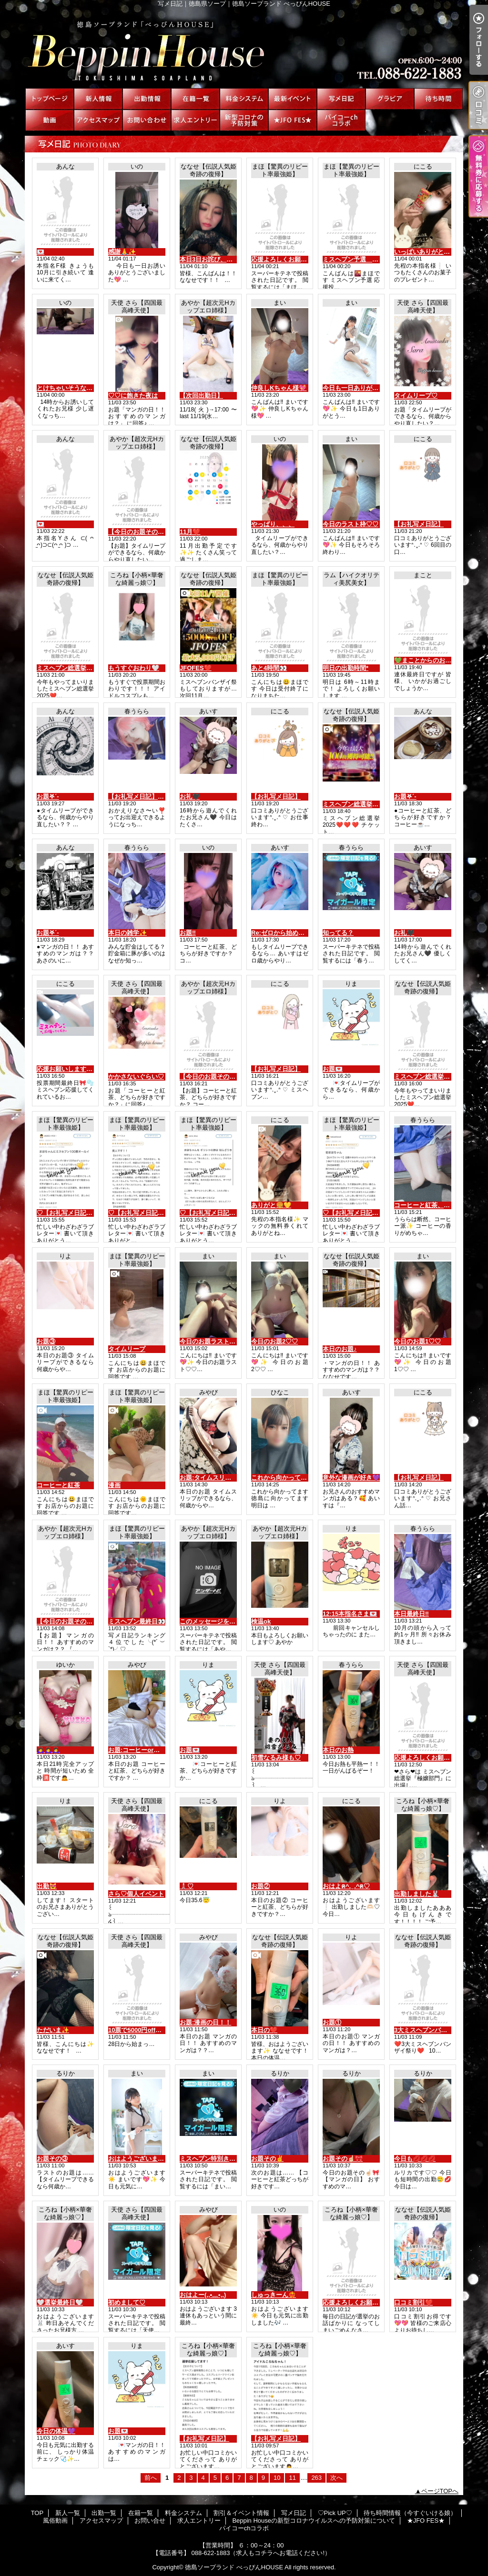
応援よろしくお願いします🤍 (364, 2302)
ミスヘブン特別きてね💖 (214, 2158)
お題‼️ (188, 932)
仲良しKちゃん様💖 (278, 387)
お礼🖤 (190, 796)
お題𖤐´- (48, 796)
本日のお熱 (338, 1750)
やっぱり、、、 (273, 524)
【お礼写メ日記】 (419, 524)
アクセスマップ (98, 120)
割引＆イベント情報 (292, 99)
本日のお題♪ (340, 1349)
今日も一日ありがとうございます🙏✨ (377, 387)
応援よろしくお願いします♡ (434, 1757)
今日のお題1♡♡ (417, 1341)
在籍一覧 (195, 99)
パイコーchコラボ (341, 120)
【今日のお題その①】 (68, 1621)
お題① (332, 2022)
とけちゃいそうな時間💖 (71, 387)
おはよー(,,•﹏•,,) (203, 2294)
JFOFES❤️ (196, 668)
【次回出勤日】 (201, 395)
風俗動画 (49, 120)
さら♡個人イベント (136, 1893)
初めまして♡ (126, 2302)
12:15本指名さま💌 (350, 1613)
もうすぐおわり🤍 (133, 668)
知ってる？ (338, 932)
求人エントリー (195, 120)
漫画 (114, 1485)
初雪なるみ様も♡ (276, 1757)
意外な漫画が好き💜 (351, 1477)
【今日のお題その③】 (139, 531)
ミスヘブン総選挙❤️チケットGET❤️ (374, 804)
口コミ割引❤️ (413, 2302)
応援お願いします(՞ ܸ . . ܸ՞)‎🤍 (75, 1068)
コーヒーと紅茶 (58, 1485)
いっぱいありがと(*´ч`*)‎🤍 (431, 251)
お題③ (46, 1341)
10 (277, 2477)
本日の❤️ (264, 2030)
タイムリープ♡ (415, 395)
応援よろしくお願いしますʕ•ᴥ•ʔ (295, 259)
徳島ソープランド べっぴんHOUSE (234, 2567)
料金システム (244, 99)
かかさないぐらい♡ (136, 1076)
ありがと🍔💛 (271, 1205)
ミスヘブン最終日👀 (136, 1621)
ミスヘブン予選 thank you (362, 259)
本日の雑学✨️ (127, 932)
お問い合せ (146, 120)
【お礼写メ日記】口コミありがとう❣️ (161, 796)
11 (292, 2477)
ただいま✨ (53, 2030)
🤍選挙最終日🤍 (60, 2302)
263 (316, 2477)
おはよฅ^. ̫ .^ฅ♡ (346, 1886)
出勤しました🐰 (416, 1893)
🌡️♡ (186, 1886)
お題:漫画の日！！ (205, 2022)
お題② (260, 1886)
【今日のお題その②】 (211, 1076)
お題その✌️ (267, 2158)
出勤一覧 (146, 99)
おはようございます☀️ (140, 2158)
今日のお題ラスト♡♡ (211, 1341)
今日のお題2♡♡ (274, 1341)
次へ (336, 2477)
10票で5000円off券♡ (138, 2030)
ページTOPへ (440, 2491)
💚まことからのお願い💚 (429, 660)
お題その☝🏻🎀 (343, 2158)
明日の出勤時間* (345, 668)
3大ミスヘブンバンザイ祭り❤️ (436, 2030)
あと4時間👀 (269, 668)
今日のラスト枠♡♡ (350, 524)
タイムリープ (126, 1349)
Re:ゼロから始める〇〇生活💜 (294, 932)
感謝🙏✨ (122, 251)
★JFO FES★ (292, 120)
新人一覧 (98, 99)
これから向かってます (282, 1477)
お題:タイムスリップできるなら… (227, 1477)
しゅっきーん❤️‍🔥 (273, 2294)
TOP (49, 99)
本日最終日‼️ (411, 1613)
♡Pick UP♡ (390, 99)
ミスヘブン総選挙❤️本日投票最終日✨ (91, 668)
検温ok (261, 1621)
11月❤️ (190, 531)
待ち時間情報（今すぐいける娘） (438, 99)
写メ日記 (341, 99)
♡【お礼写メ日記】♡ (68, 1212)
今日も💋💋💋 (415, 2158)
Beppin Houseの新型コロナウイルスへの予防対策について (244, 120)
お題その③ (52, 2158)
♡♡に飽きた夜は (133, 395)
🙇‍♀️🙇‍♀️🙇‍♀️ (48, 1750)
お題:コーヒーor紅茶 (137, 1750)
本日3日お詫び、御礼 (209, 259)
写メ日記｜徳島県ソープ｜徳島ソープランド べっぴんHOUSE (244, 47)
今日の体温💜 (56, 2431)
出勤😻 (47, 1886)
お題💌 (333, 1068)
